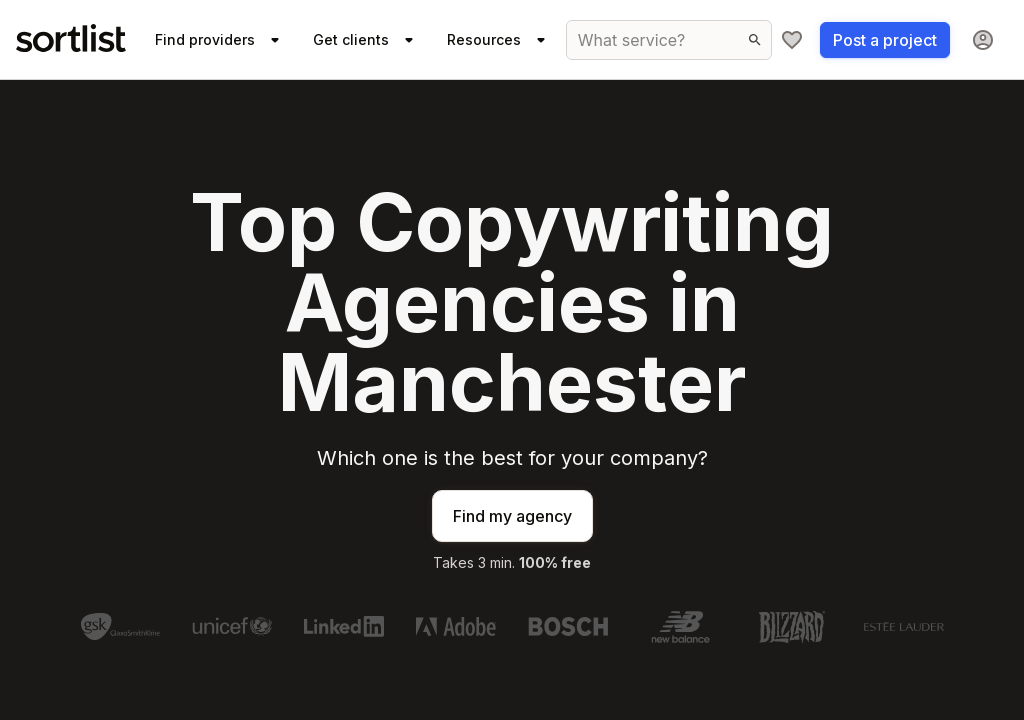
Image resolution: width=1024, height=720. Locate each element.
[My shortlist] (792, 40)
